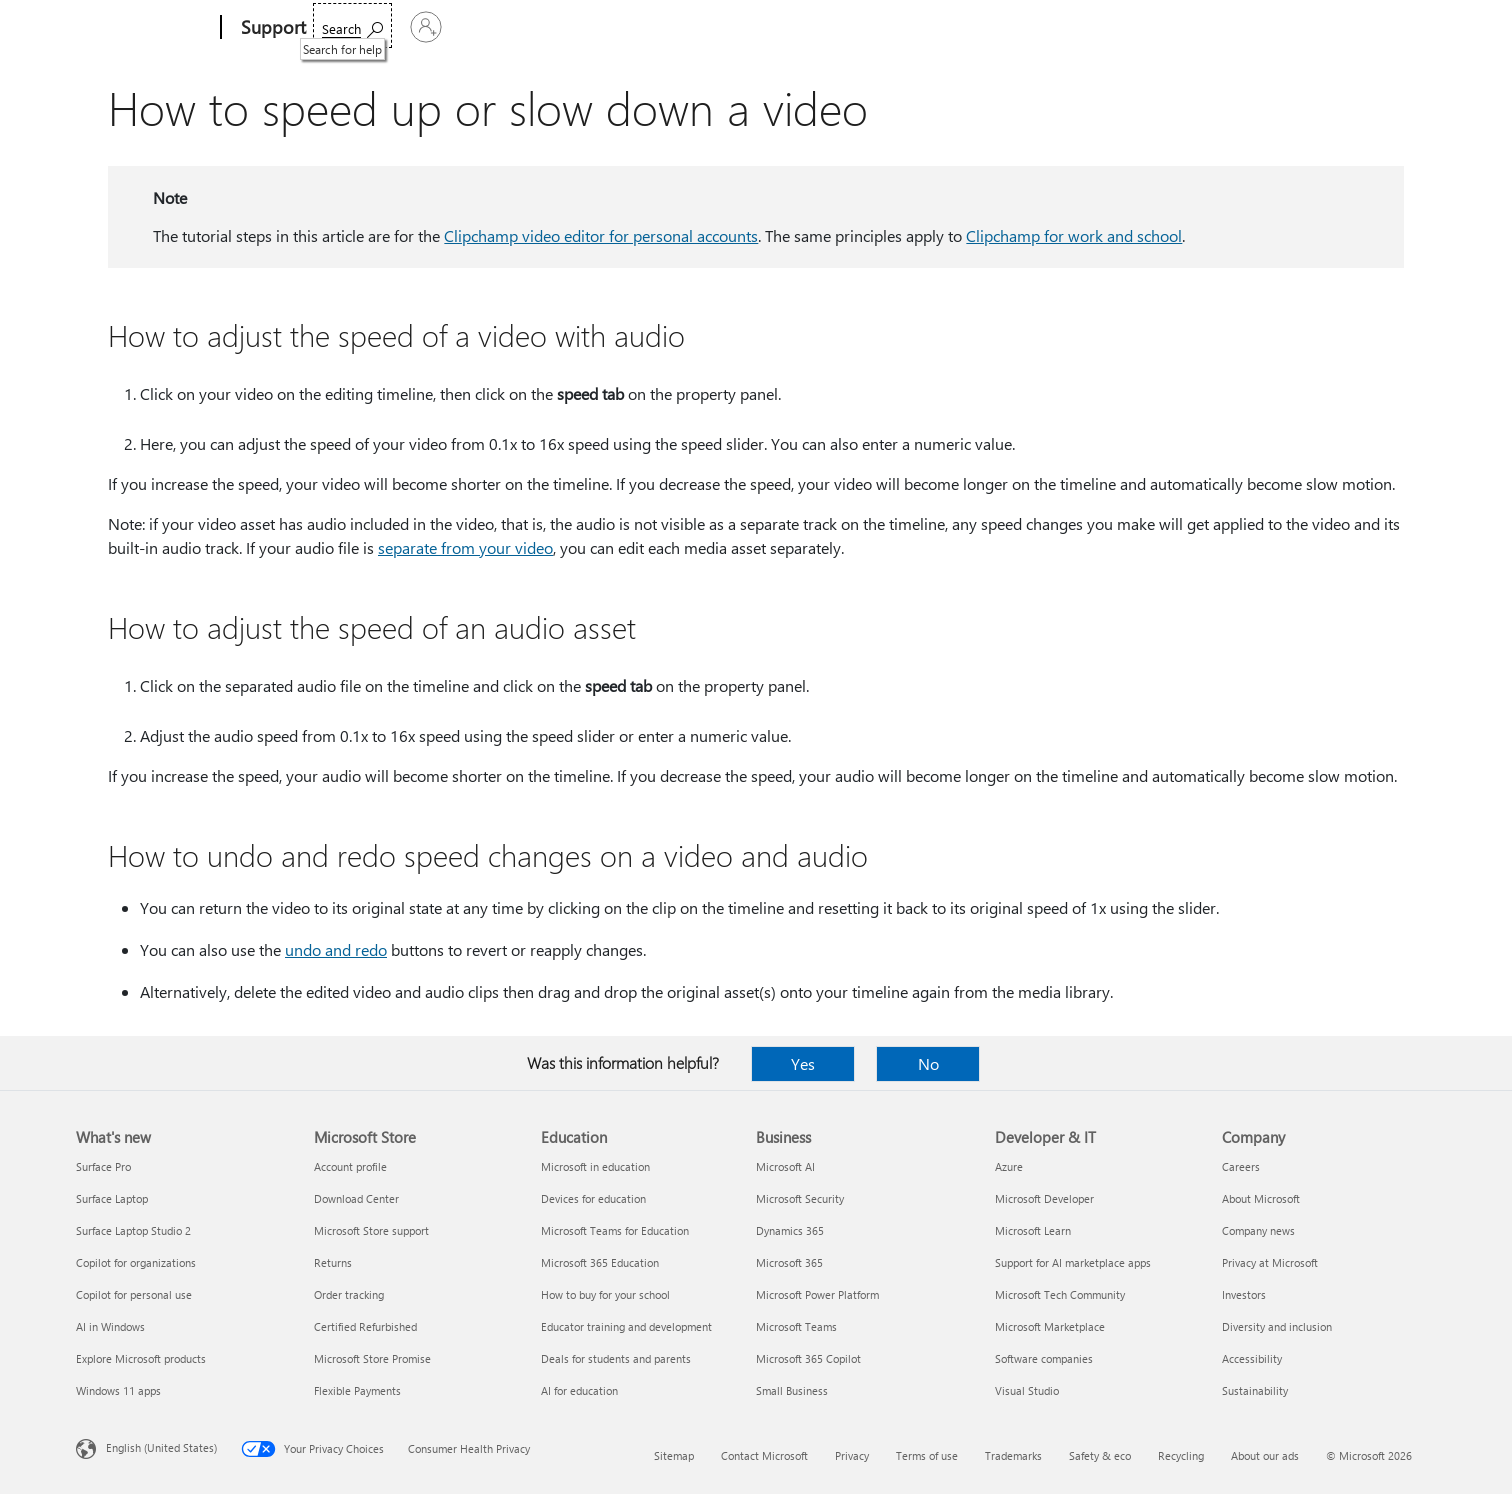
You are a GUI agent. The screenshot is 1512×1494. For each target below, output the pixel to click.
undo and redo (336, 949)
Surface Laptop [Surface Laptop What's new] (112, 1198)
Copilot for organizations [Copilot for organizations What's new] (136, 1262)
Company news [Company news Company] (1258, 1230)
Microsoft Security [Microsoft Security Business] (800, 1198)
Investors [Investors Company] (1244, 1294)
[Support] (271, 28)
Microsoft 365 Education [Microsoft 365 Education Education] (600, 1262)
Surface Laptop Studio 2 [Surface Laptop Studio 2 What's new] (133, 1230)
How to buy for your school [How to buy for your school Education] (605, 1294)
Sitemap (674, 1455)
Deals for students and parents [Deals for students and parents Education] (616, 1358)
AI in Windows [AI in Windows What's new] (110, 1326)
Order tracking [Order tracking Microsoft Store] (349, 1294)
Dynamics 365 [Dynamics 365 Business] (790, 1230)
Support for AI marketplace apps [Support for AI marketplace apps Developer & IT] (1073, 1262)
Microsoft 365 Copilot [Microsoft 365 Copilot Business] (808, 1358)
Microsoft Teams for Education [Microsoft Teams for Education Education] (615, 1230)
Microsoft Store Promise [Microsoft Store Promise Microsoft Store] (372, 1358)
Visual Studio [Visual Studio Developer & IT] (1027, 1390)
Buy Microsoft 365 (950, 27)
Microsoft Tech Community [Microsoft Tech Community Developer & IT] (1060, 1294)
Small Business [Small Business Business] (792, 1390)
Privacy (852, 1455)
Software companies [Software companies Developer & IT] (1044, 1358)
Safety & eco (1100, 1455)
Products (511, 27)
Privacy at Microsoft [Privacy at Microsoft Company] (1270, 1262)
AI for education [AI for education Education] (579, 1390)
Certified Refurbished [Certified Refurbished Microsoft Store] (365, 1326)
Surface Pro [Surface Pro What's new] (103, 1166)
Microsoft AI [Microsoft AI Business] (785, 1166)
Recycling (1181, 1455)
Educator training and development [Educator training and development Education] (626, 1326)
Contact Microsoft (764, 1455)
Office (443, 27)
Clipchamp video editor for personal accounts (601, 235)
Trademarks (1013, 1455)
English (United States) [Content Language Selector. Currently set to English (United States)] (161, 1447)
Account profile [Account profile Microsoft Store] (350, 1166)
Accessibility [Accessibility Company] (1252, 1358)
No (928, 1063)
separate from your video (465, 547)
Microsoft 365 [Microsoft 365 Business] (789, 1262)
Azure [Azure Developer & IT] (1009, 1166)
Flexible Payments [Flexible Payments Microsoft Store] (357, 1390)
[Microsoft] (144, 28)
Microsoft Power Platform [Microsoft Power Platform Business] (817, 1294)
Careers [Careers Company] (1241, 1166)
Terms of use (927, 1455)
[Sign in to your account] (1384, 27)
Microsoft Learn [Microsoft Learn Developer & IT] (1033, 1230)
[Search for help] (1283, 25)
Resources (824, 27)
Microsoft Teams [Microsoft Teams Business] (796, 1326)
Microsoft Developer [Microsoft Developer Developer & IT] (1044, 1198)
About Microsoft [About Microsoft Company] (1261, 1198)
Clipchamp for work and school (1074, 235)
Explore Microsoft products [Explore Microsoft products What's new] (141, 1358)
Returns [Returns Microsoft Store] (333, 1262)
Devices (597, 27)
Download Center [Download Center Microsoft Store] (356, 1198)
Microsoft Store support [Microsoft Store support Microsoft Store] (371, 1230)
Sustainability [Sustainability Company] (1255, 1390)
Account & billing (706, 27)
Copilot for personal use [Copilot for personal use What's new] (134, 1294)
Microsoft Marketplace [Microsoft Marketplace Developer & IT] (1050, 1326)
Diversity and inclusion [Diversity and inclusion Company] (1277, 1326)
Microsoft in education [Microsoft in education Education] (595, 1166)
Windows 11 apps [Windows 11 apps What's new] (118, 1390)
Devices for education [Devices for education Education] (593, 1198)
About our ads (1265, 1455)
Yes (803, 1063)
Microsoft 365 (363, 27)
